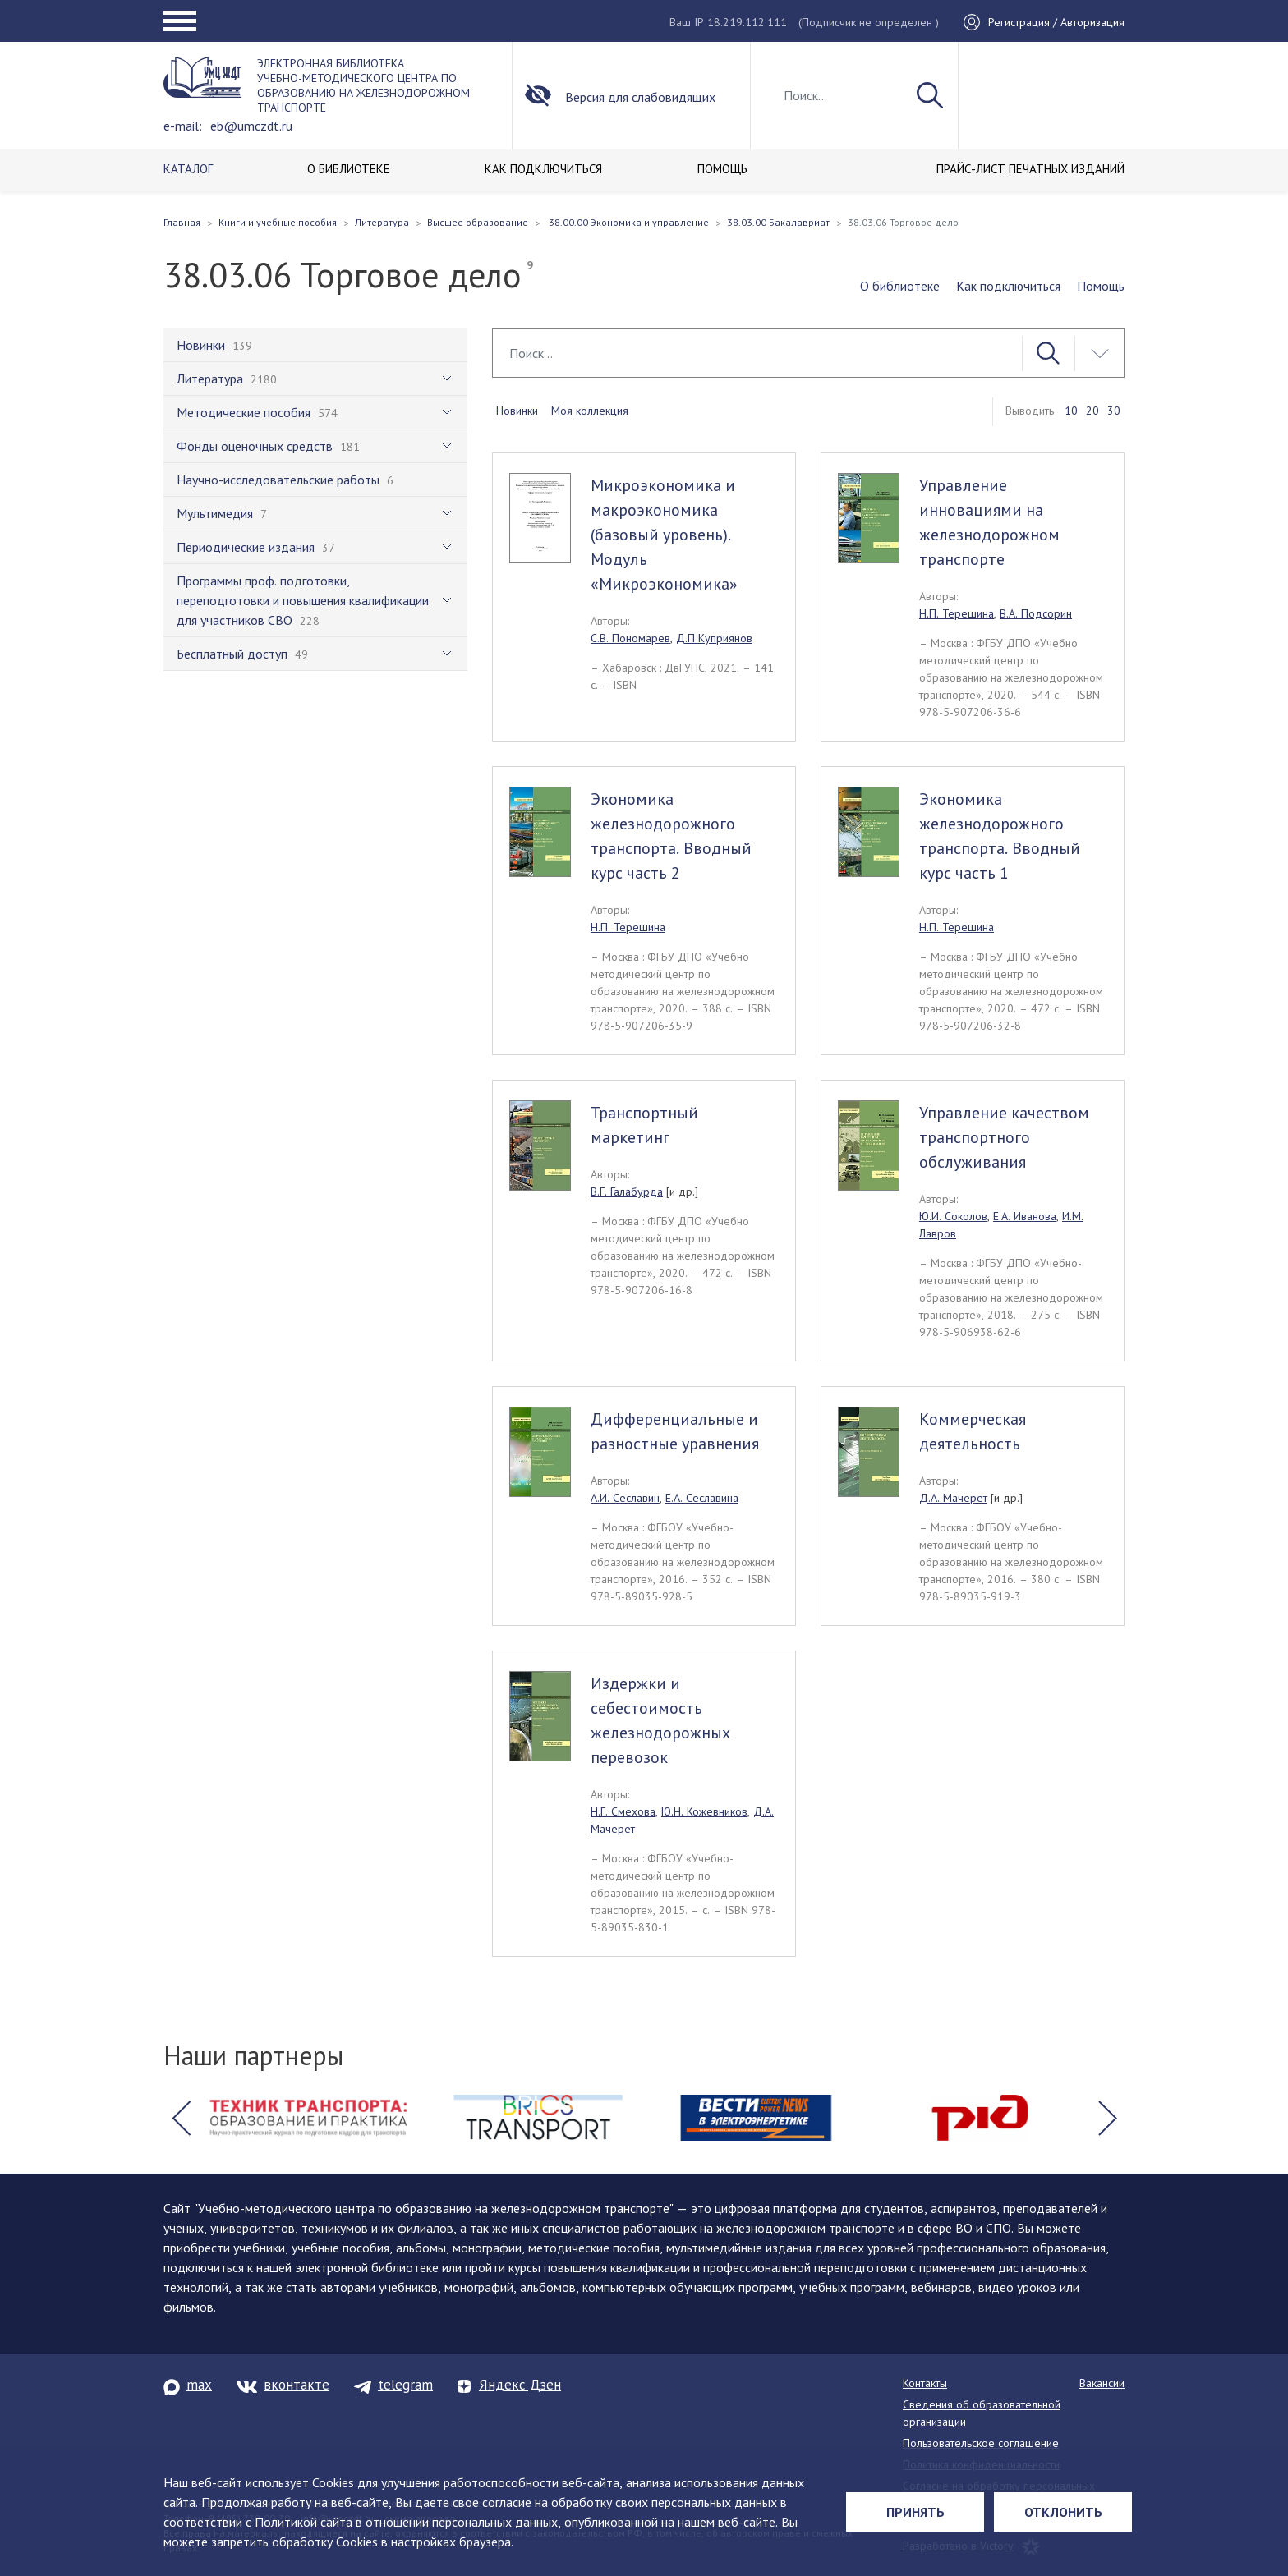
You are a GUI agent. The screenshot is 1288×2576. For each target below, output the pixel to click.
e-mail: (182, 125)
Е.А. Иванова (1024, 1216)
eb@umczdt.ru (251, 125)
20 (1092, 410)
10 (1071, 410)
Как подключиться (1008, 286)
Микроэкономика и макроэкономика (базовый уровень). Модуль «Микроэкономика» (664, 535)
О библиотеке (900, 286)
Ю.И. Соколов (953, 1216)
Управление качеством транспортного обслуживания (1004, 1137)
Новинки (517, 410)
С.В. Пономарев (630, 638)
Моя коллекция (589, 410)
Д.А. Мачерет (953, 1497)
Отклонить (1063, 2512)
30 (1113, 410)
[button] (180, 2118)
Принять (915, 2512)
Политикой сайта (303, 2522)
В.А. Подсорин (1036, 613)
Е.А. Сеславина (701, 1497)
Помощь (1101, 286)
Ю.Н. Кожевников (704, 1811)
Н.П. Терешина (956, 613)
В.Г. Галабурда (627, 1191)
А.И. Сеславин (625, 1497)
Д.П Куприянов (714, 638)
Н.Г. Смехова (623, 1811)
